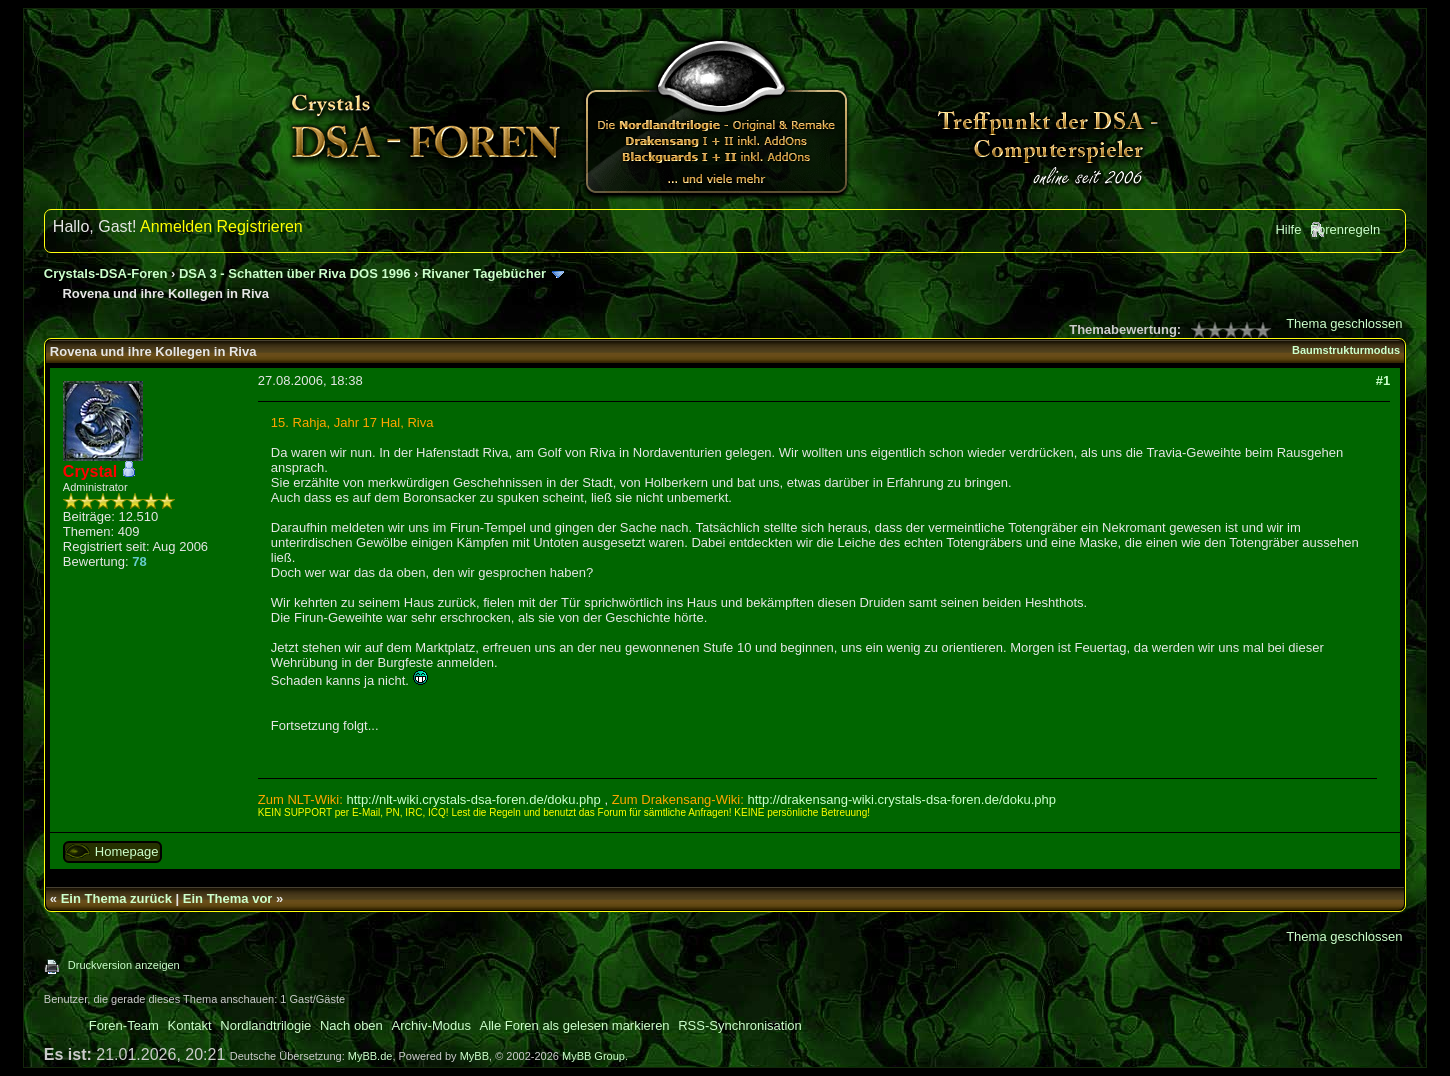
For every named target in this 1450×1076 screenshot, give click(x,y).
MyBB (474, 1056)
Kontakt (190, 1025)
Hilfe (1288, 229)
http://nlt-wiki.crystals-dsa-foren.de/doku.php (473, 799)
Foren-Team (124, 1025)
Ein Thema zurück (116, 898)
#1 (1383, 380)
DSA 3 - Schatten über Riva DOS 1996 (294, 273)
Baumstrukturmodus (1346, 350)
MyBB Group (593, 1056)
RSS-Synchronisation (740, 1025)
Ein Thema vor (228, 898)
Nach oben (351, 1025)
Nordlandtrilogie (265, 1025)
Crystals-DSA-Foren (106, 273)
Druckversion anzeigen (124, 965)
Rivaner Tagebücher (484, 273)
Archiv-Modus (430, 1025)
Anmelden (176, 226)
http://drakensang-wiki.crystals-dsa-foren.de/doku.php (901, 799)
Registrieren (260, 226)
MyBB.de (370, 1056)
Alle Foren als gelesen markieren (575, 1025)
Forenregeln (1345, 229)
